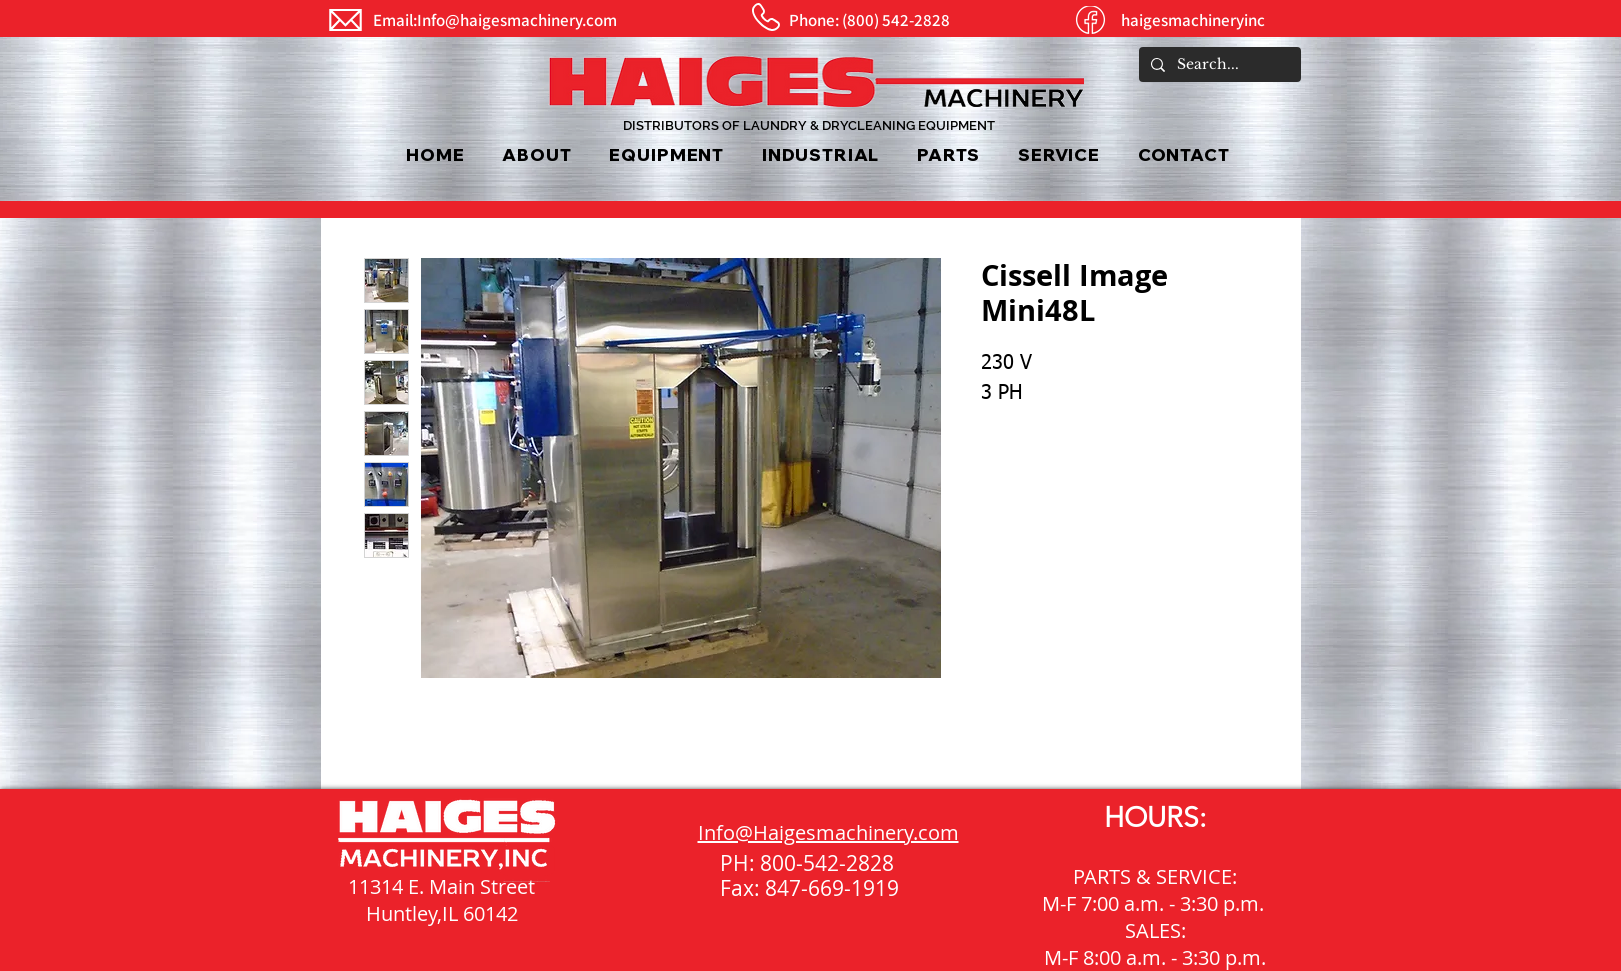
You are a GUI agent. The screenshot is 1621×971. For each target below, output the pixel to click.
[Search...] (1218, 65)
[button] (667, 154)
